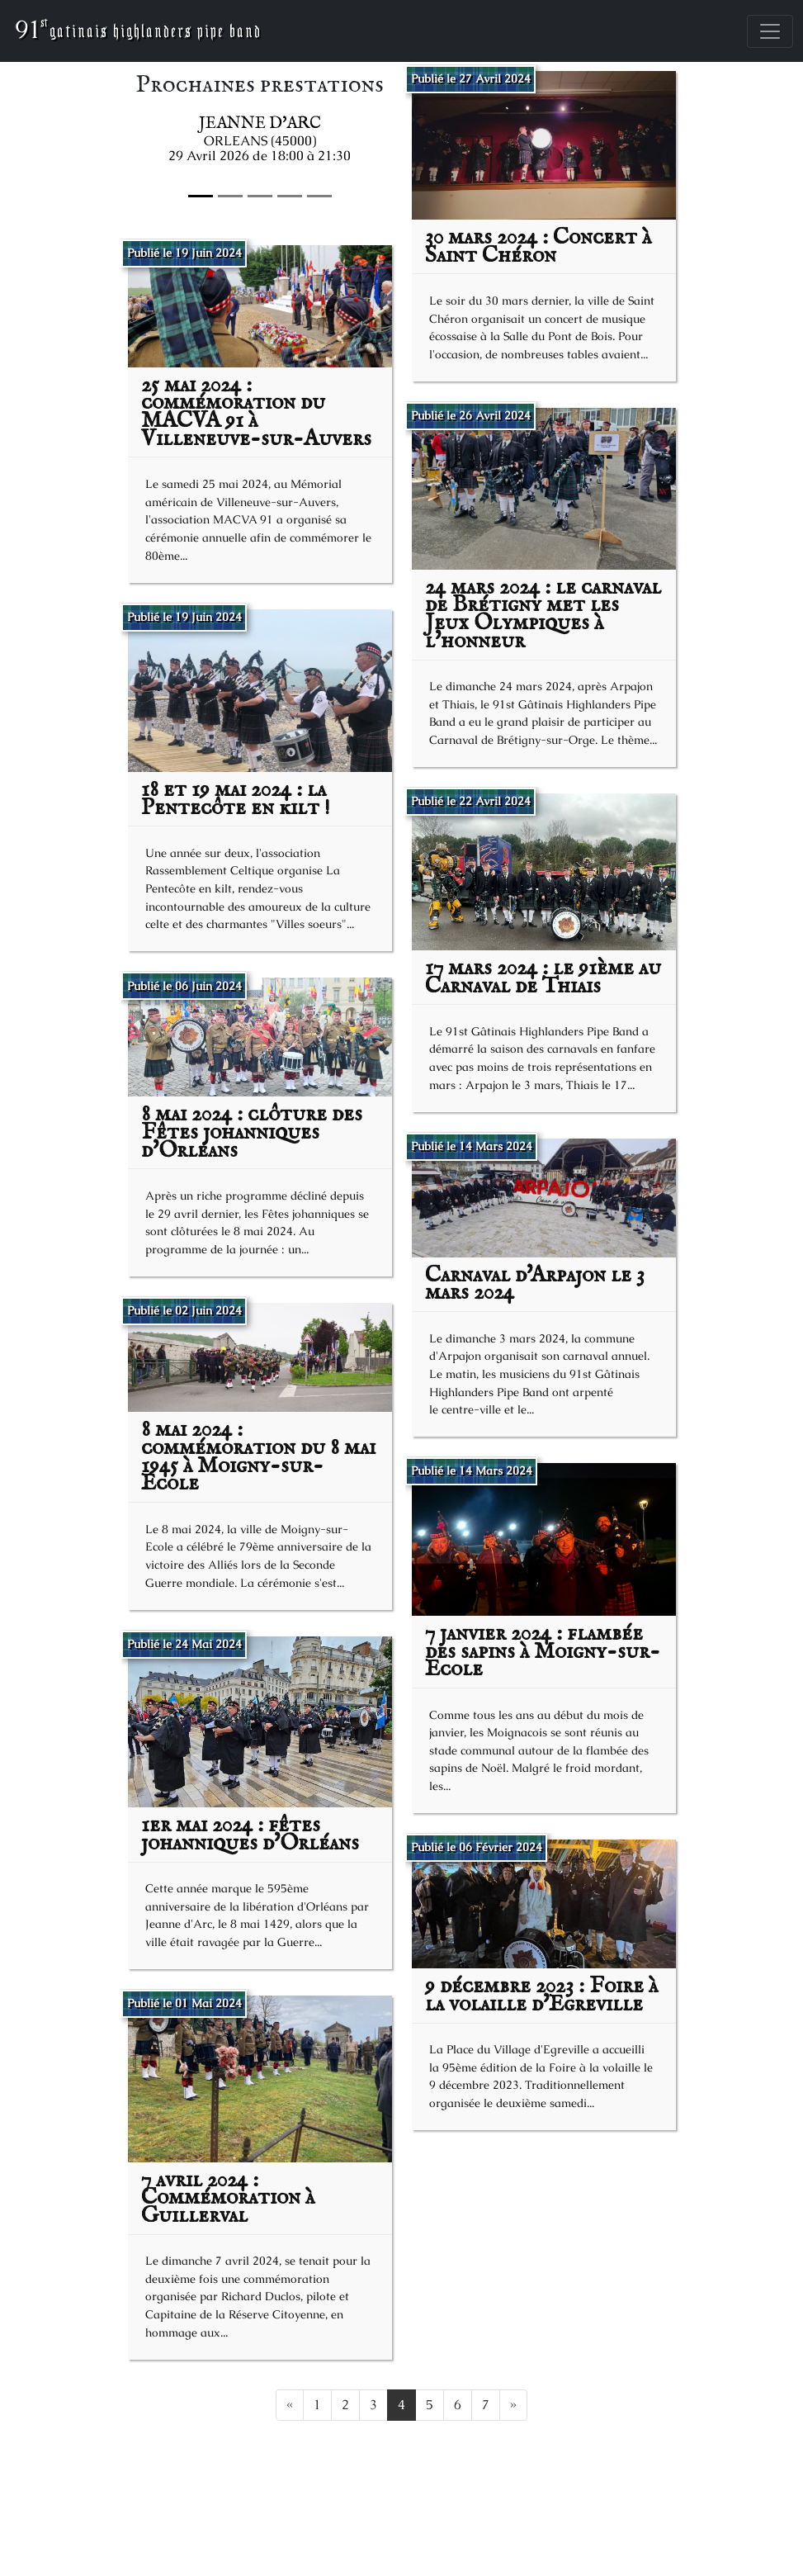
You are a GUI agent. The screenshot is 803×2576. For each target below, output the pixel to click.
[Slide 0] (200, 196)
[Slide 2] (260, 196)
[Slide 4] (319, 196)
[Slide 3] (289, 196)
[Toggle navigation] (770, 31)
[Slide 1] (230, 196)
